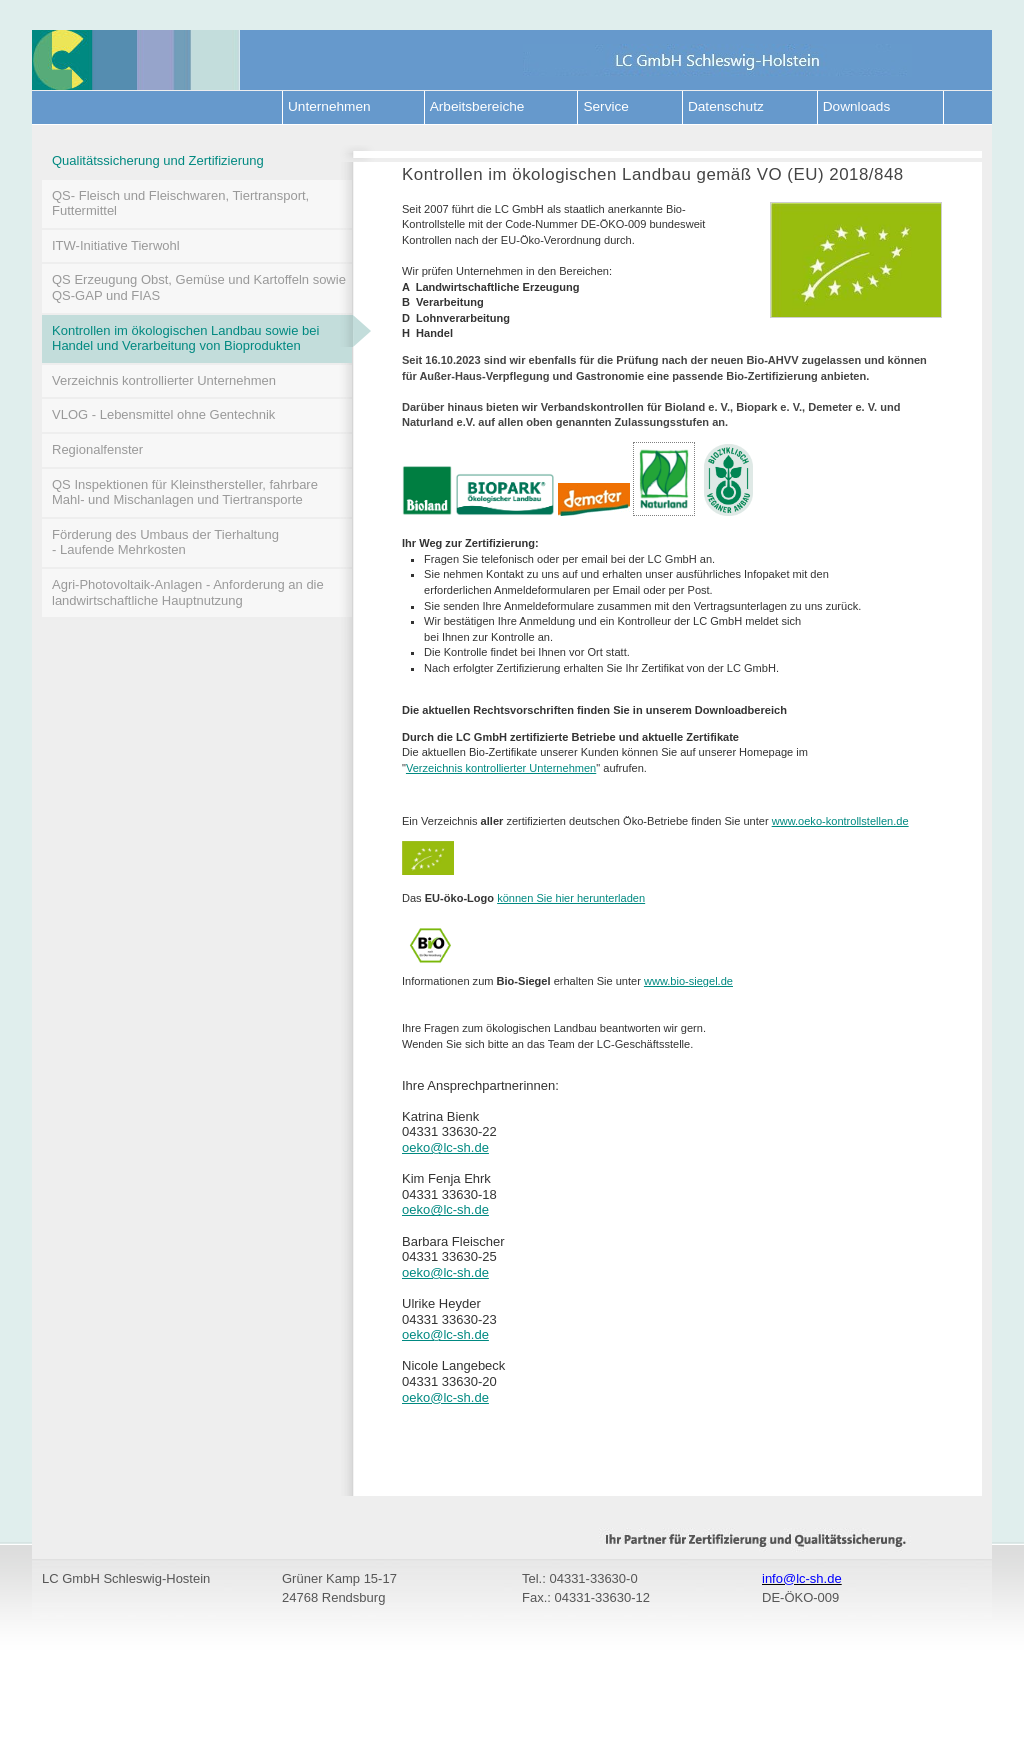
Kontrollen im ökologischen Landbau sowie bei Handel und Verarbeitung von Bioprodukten (202, 334)
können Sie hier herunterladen (571, 898)
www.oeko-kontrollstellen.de (840, 821)
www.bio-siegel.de (688, 981)
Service (605, 106)
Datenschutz (726, 106)
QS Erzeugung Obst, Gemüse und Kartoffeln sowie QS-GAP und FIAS (199, 287)
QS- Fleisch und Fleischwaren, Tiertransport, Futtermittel (180, 203)
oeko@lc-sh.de (445, 1147)
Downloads (856, 106)
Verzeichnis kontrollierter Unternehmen (164, 380)
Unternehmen (329, 106)
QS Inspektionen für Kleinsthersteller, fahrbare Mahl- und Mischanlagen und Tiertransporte (185, 492)
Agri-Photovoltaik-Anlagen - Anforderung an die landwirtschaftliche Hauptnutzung (188, 592)
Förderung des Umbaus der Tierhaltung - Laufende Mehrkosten (165, 542)
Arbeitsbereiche (477, 106)
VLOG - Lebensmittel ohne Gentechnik (163, 414)
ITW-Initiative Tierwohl (116, 245)
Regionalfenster (97, 449)
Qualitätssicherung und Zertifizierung (158, 160)
